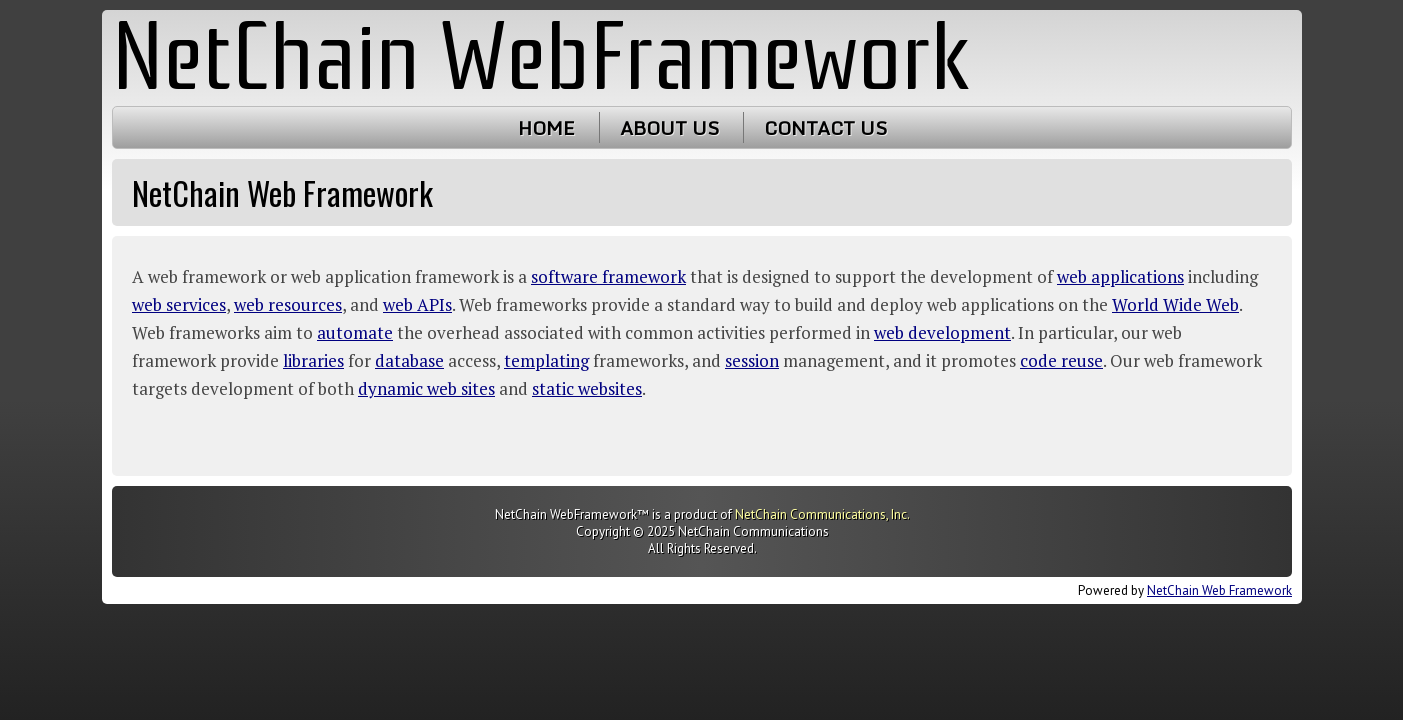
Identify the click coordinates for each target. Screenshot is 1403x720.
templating (546, 360)
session (752, 360)
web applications (1120, 276)
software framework (608, 276)
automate (355, 332)
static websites (587, 388)
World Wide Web (1175, 304)
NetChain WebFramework (541, 57)
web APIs (417, 304)
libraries (313, 360)
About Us (668, 127)
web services (179, 304)
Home (545, 127)
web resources (288, 304)
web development (942, 332)
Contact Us (824, 127)
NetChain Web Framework (1219, 590)
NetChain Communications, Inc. (821, 514)
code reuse (1061, 360)
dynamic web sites (426, 388)
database (409, 360)
